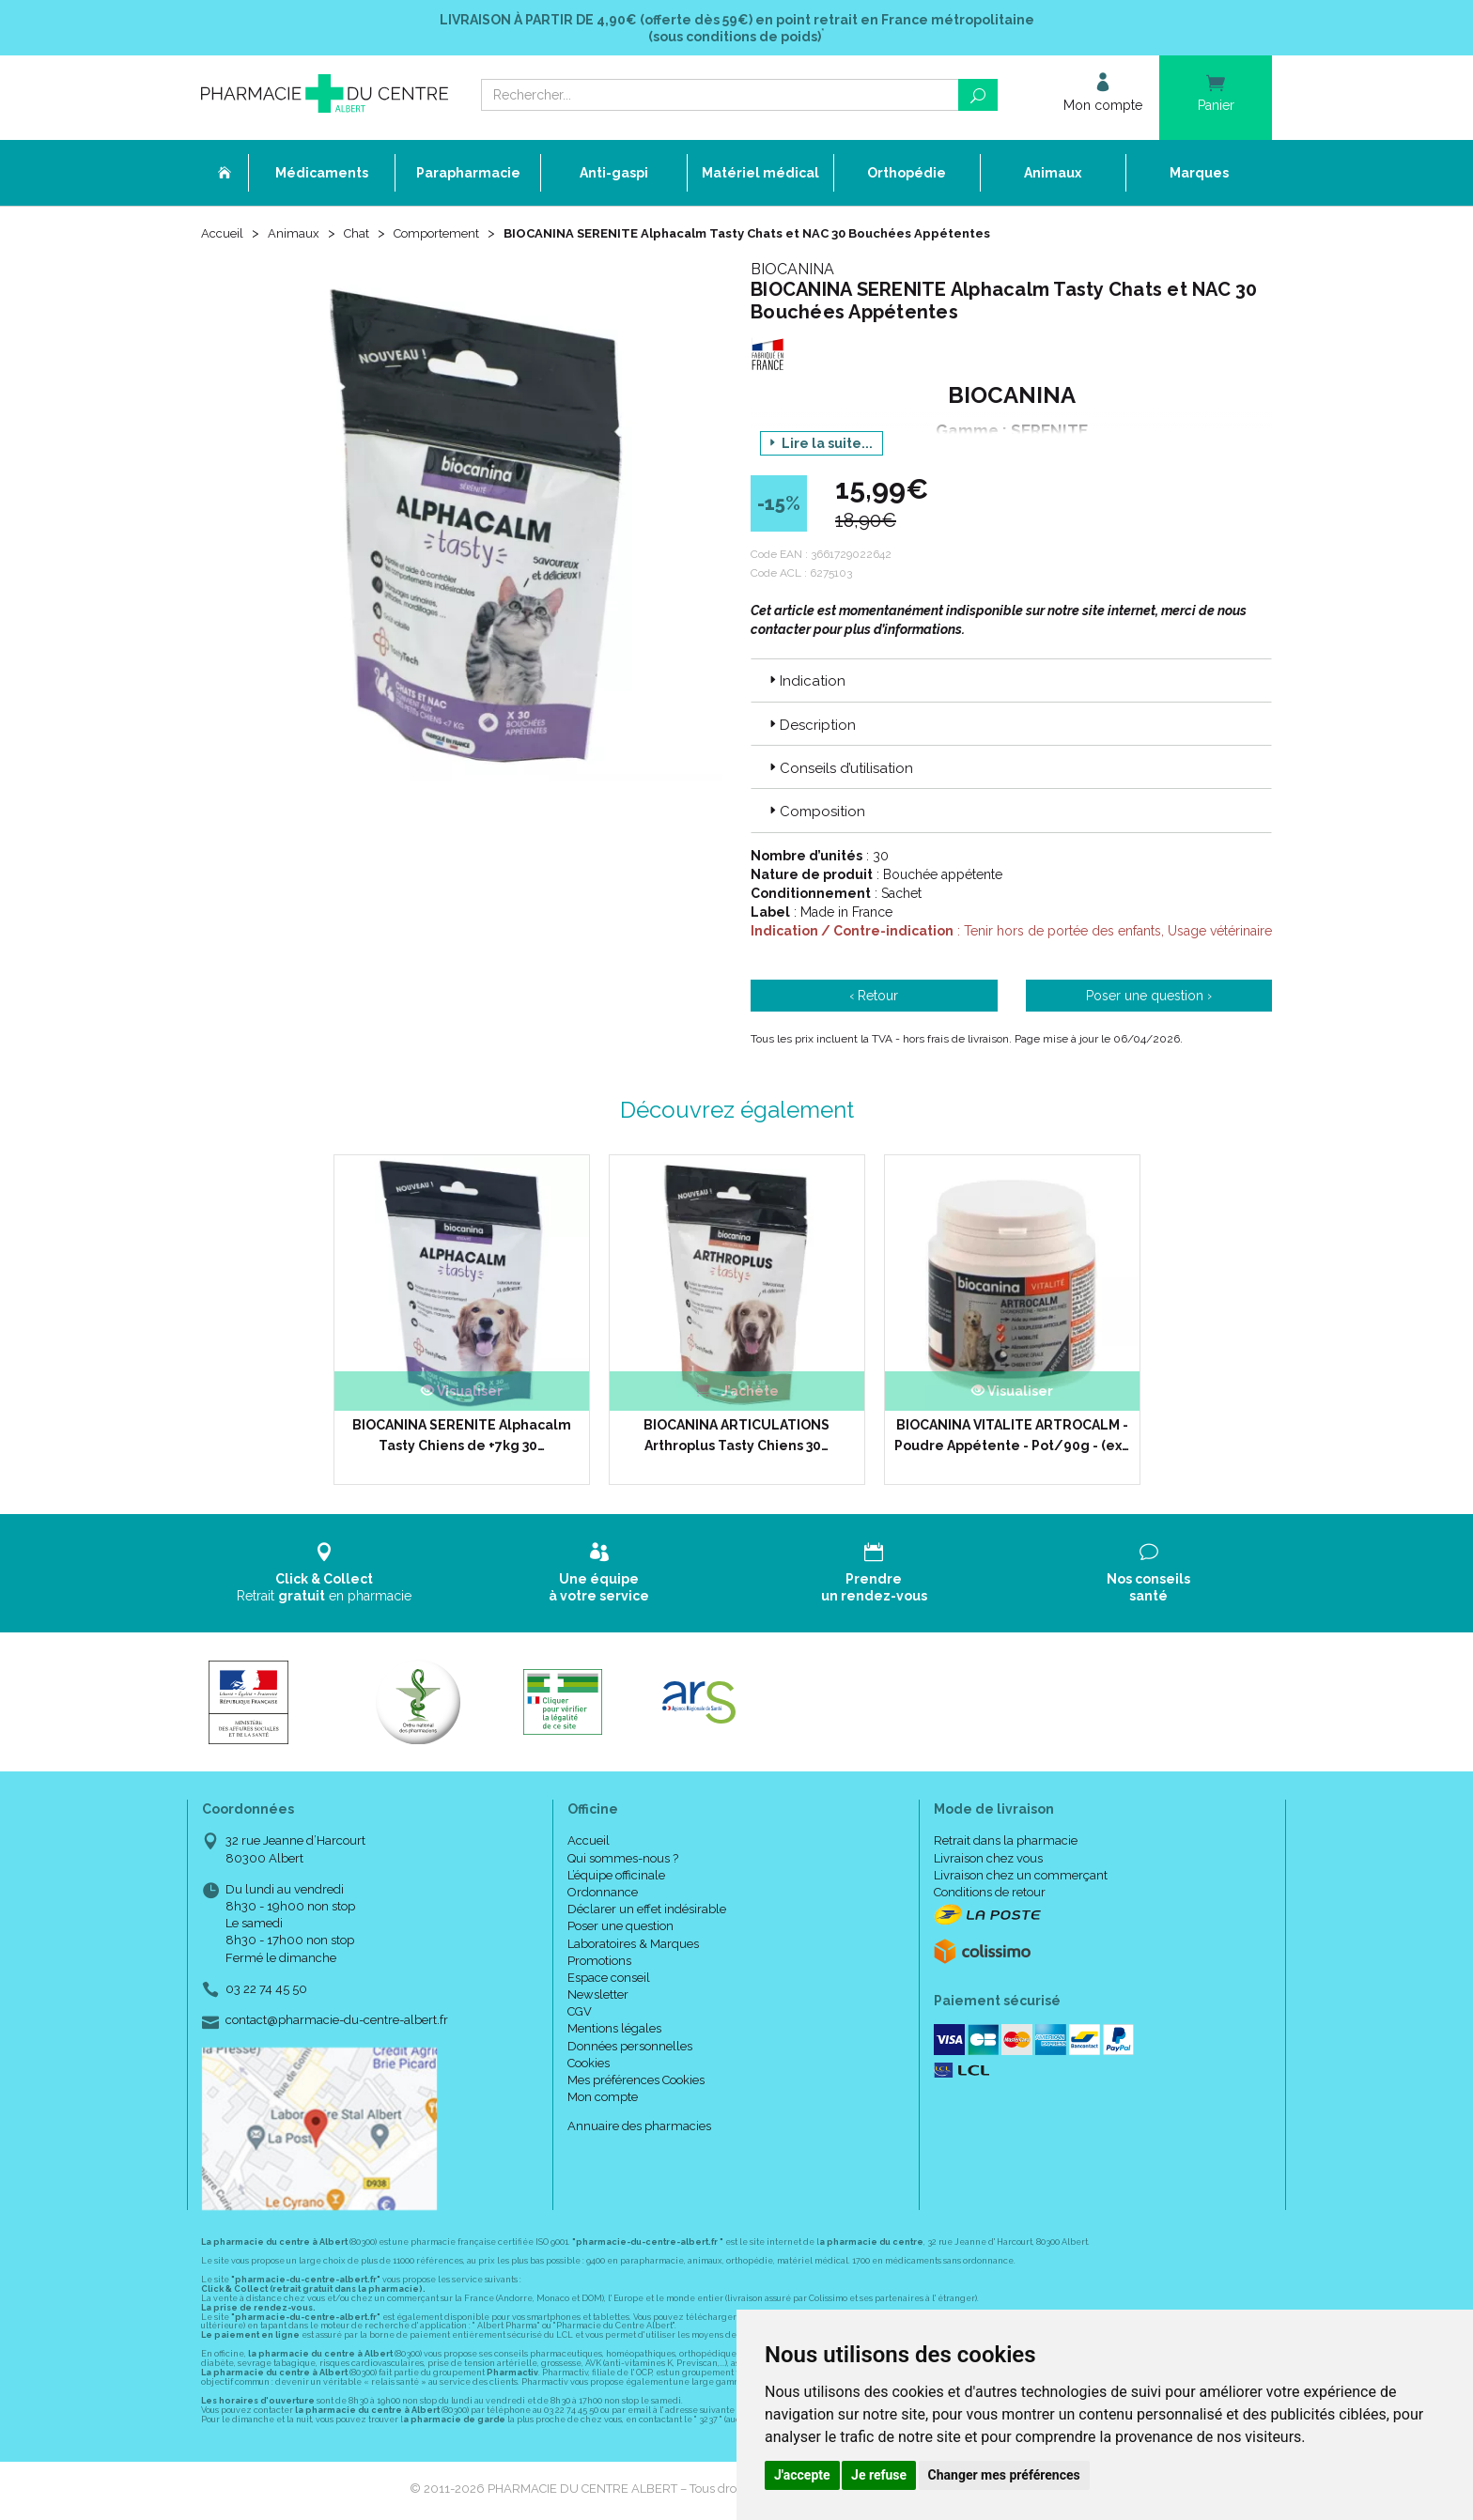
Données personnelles (629, 2049)
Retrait (324, 1575)
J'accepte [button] (802, 2474)
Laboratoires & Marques (633, 1947)
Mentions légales (614, 2032)
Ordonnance (602, 1895)
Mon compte (602, 2100)
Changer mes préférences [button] (1004, 2474)
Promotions (599, 1963)
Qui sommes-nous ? (622, 1861)
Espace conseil (608, 1980)
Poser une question (620, 1929)
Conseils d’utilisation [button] (839, 771)
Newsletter (597, 1997)
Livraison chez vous (988, 1861)
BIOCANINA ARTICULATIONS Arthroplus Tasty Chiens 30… (736, 1438)
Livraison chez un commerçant (1021, 1878)
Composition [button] (815, 814)
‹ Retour (873, 998)
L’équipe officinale (616, 1878)
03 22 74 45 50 (266, 1992)
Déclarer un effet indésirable (646, 1912)
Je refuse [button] (879, 2474)
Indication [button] (805, 683)
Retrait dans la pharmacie (1006, 1844)
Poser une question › (1149, 998)
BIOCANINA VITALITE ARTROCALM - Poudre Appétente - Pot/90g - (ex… (1011, 1438)
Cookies (588, 2066)
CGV (579, 2014)
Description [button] (811, 727)
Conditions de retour (990, 1895)
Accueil (223, 236)
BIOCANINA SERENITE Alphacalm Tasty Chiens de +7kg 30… (461, 1438)
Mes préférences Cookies (636, 2083)
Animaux (296, 236)
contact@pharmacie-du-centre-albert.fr (336, 2023)
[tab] (1011, 682)
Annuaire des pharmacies (639, 2130)
